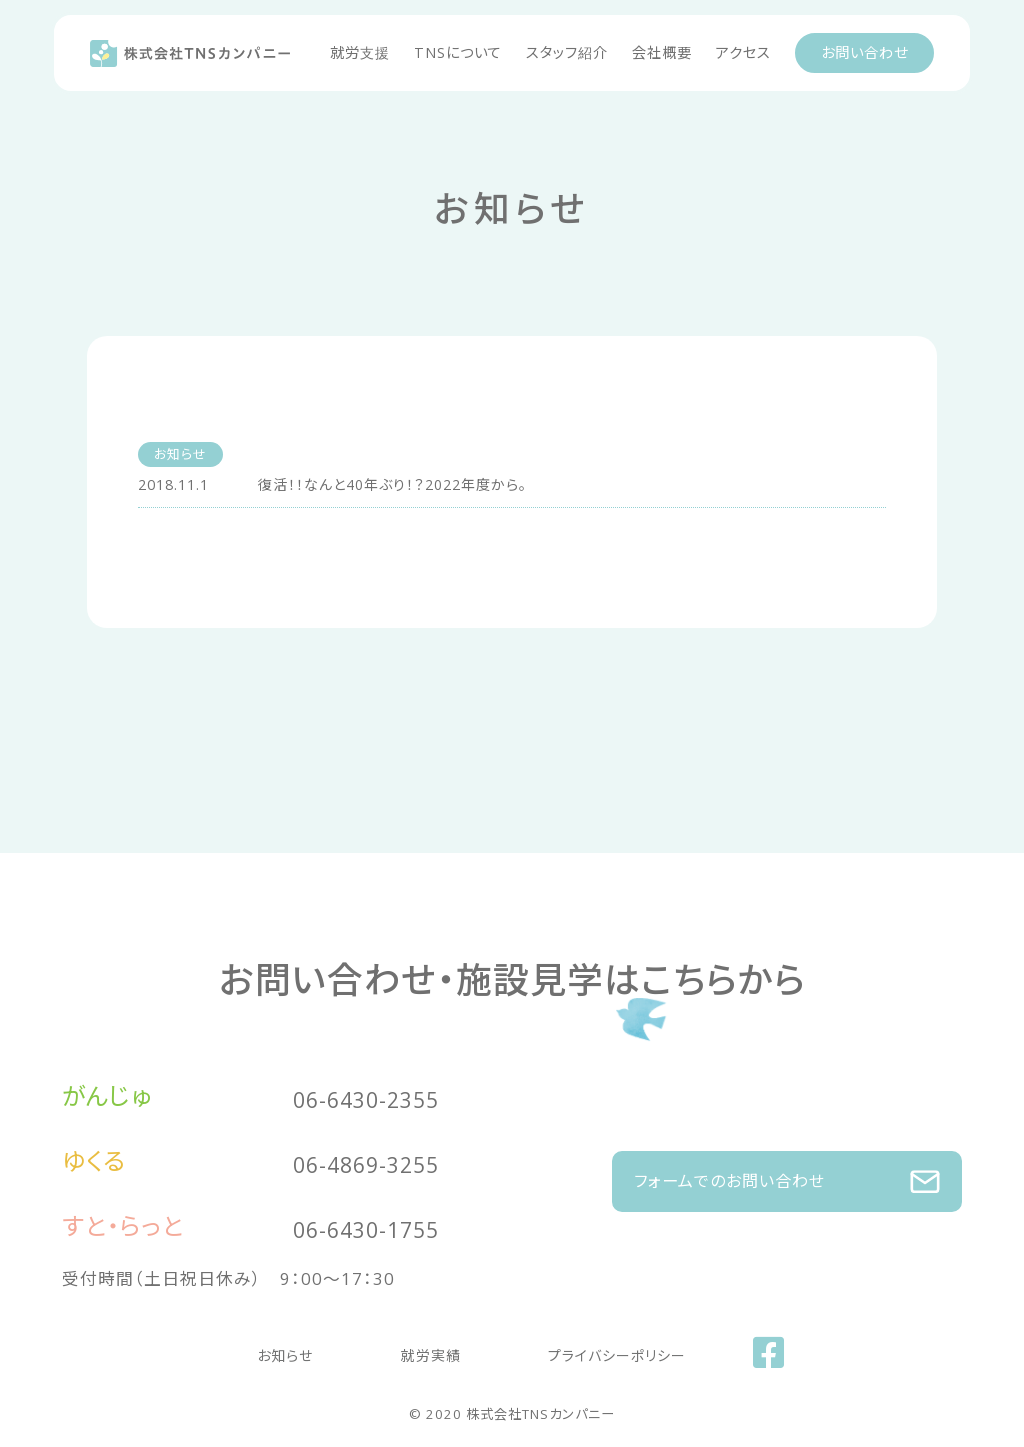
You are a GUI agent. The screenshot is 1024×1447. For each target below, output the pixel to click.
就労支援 (360, 52)
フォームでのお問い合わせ (787, 1171)
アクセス (743, 52)
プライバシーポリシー (578, 1350)
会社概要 (662, 52)
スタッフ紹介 (567, 52)
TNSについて (458, 52)
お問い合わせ (864, 52)
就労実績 (431, 1350)
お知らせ (325, 1350)
